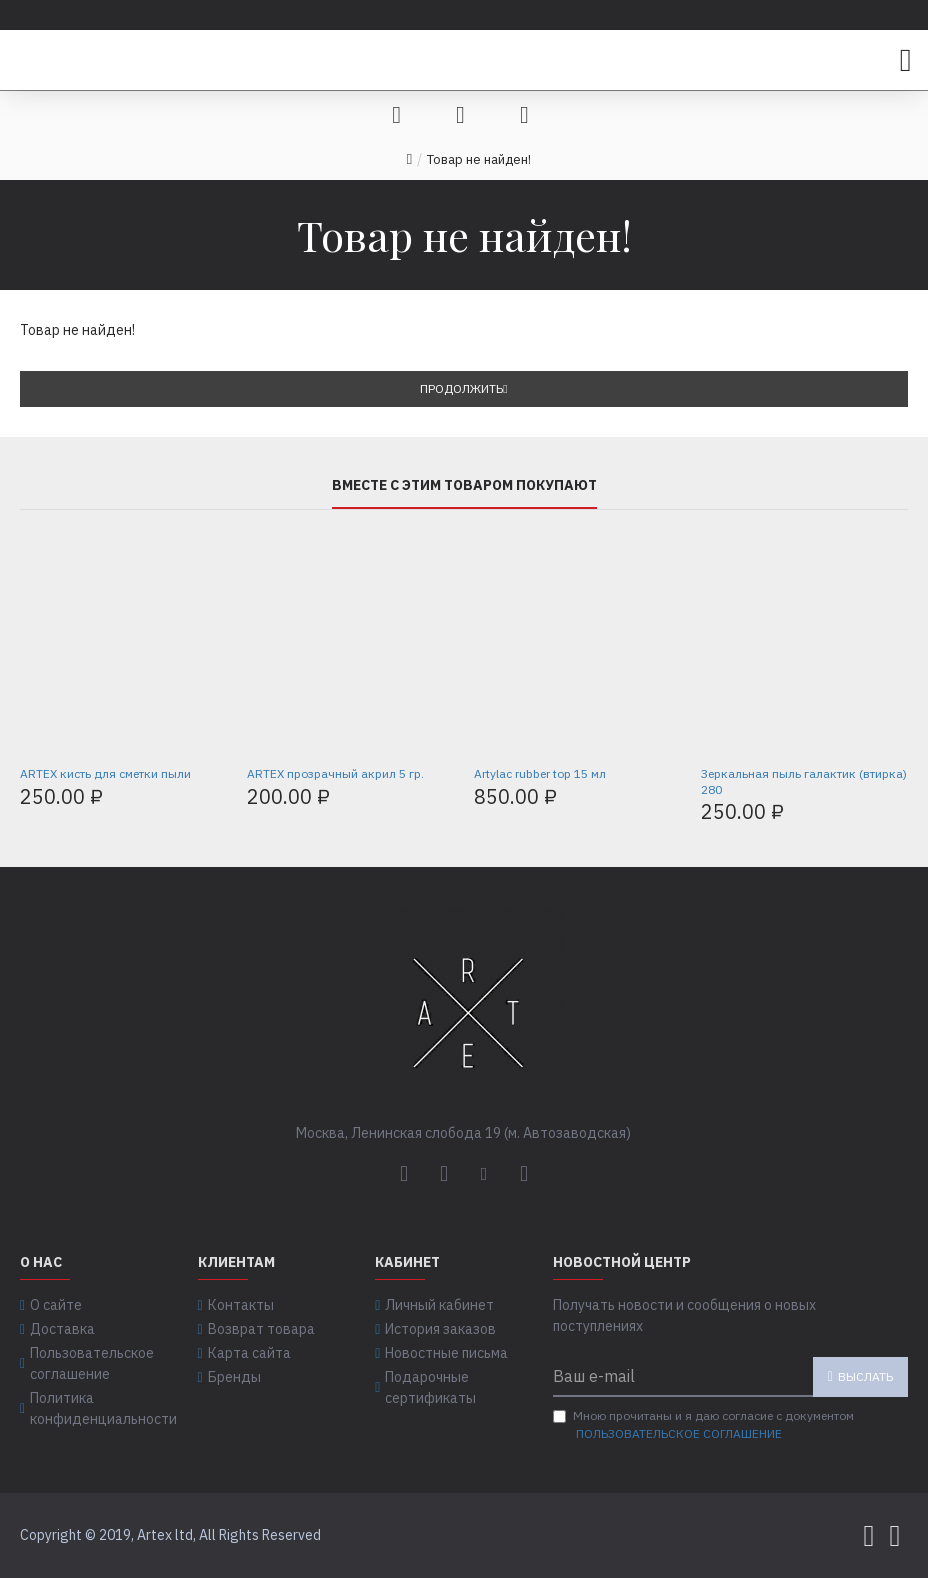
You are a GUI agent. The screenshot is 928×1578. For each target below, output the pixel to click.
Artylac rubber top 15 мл (540, 773)
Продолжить (461, 388)
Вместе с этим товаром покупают (464, 485)
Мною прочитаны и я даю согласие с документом (703, 1425)
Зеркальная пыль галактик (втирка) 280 (804, 781)
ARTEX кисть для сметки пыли (105, 773)
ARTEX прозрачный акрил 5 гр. (335, 773)
